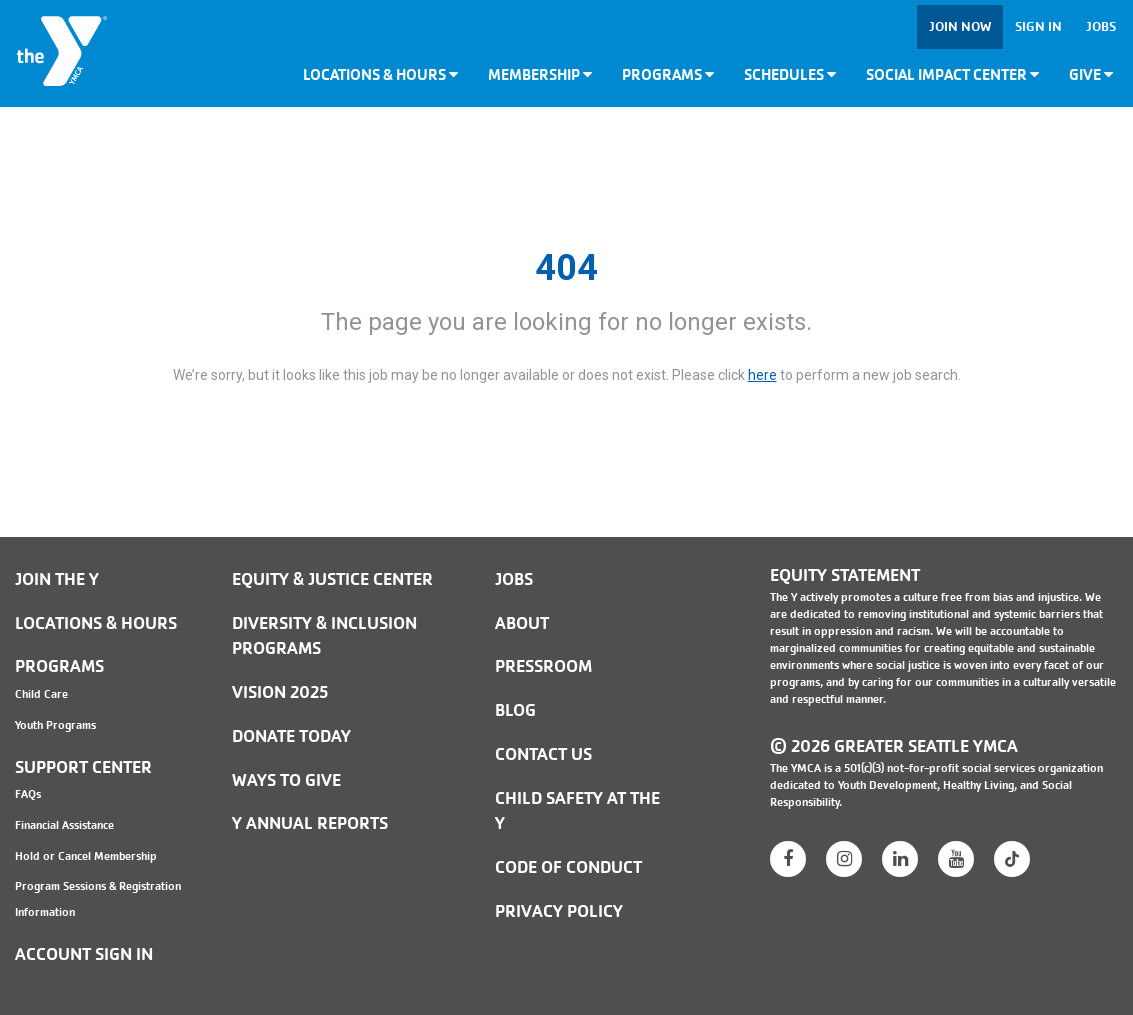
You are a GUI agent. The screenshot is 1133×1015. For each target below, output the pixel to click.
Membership (540, 74)
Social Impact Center (952, 74)
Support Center (83, 767)
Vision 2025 (280, 692)
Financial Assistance (64, 825)
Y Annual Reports (310, 823)
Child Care (41, 694)
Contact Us (543, 754)
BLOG (515, 710)
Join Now (960, 26)
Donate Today (291, 736)
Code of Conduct (568, 867)
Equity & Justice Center (332, 579)
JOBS (514, 579)
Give (1091, 74)
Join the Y (57, 579)
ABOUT (522, 623)
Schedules (790, 74)
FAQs (28, 794)
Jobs (1101, 26)
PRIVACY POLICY (559, 911)
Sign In (1038, 26)
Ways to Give (286, 780)
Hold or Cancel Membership (86, 856)
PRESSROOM (543, 666)
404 (566, 268)
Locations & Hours (380, 74)
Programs (668, 74)
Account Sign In (84, 954)
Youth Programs (55, 725)
